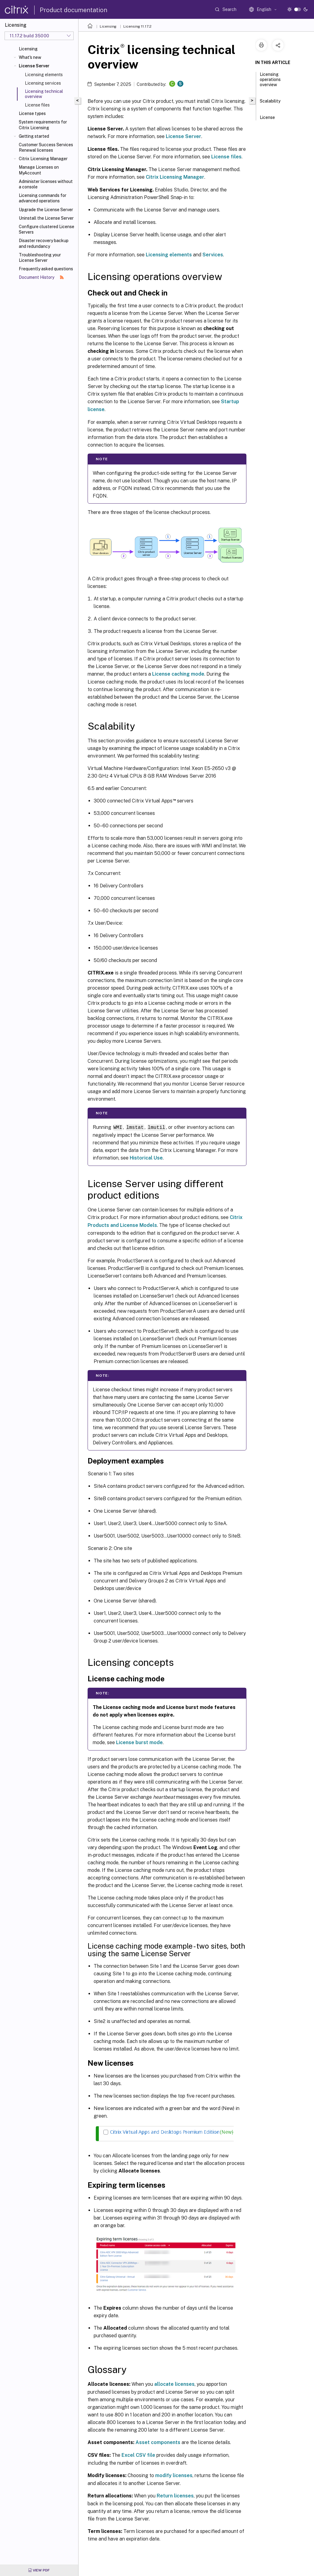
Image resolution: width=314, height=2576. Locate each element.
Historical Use (146, 1157)
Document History (41, 277)
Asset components (157, 2442)
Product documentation (73, 10)
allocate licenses (174, 2384)
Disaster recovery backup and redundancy (43, 243)
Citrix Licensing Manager (43, 158)
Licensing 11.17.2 (137, 26)
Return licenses (175, 2495)
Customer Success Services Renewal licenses (46, 147)
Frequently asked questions (46, 268)
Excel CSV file (138, 2455)
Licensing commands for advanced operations (42, 198)
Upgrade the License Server (46, 209)
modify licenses (173, 2475)
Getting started (34, 136)
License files (37, 105)
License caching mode (178, 674)
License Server (34, 65)
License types (32, 113)
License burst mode (139, 1742)
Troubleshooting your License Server (40, 257)
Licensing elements (44, 74)
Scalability (270, 104)
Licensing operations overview (270, 82)
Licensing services (43, 83)
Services (212, 255)
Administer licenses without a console (46, 184)
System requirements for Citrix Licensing (43, 125)
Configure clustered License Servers (46, 229)
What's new (30, 57)
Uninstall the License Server (46, 218)
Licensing (28, 48)
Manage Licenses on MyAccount (39, 170)
